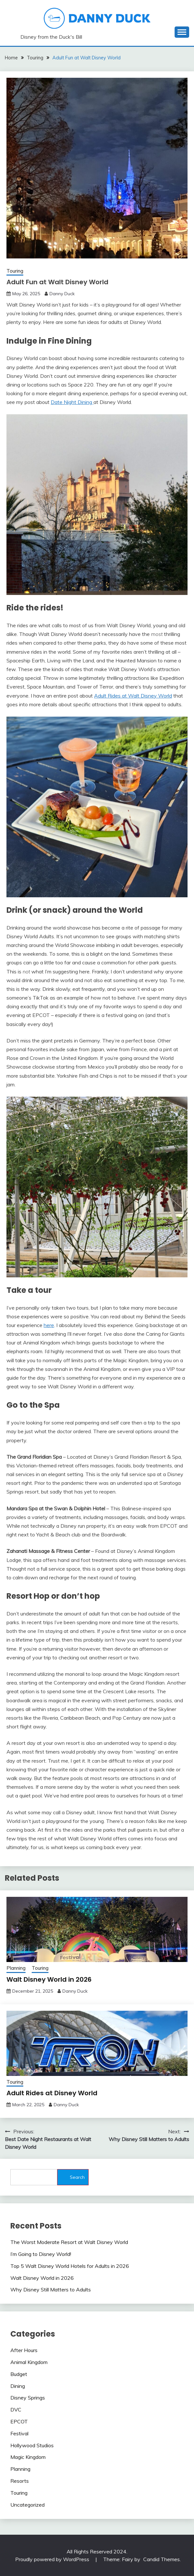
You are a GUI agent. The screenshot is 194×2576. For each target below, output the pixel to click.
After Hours (24, 2350)
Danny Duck (62, 294)
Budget (18, 2374)
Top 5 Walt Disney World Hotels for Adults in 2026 (69, 2266)
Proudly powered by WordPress (53, 2559)
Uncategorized (27, 2504)
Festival (19, 2433)
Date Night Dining (72, 402)
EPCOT (19, 2421)
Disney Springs (27, 2397)
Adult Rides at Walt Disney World (133, 695)
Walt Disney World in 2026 (49, 1979)
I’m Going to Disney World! (40, 2254)
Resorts (19, 2481)
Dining (17, 2386)
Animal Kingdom (29, 2362)
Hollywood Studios (32, 2445)
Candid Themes (161, 2559)
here (49, 1325)
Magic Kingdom (28, 2457)
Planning (16, 1968)
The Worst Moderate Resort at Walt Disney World (69, 2242)
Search (77, 2177)
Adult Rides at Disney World (51, 2093)
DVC (15, 2409)
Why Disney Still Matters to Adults (50, 2289)
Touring (14, 271)
